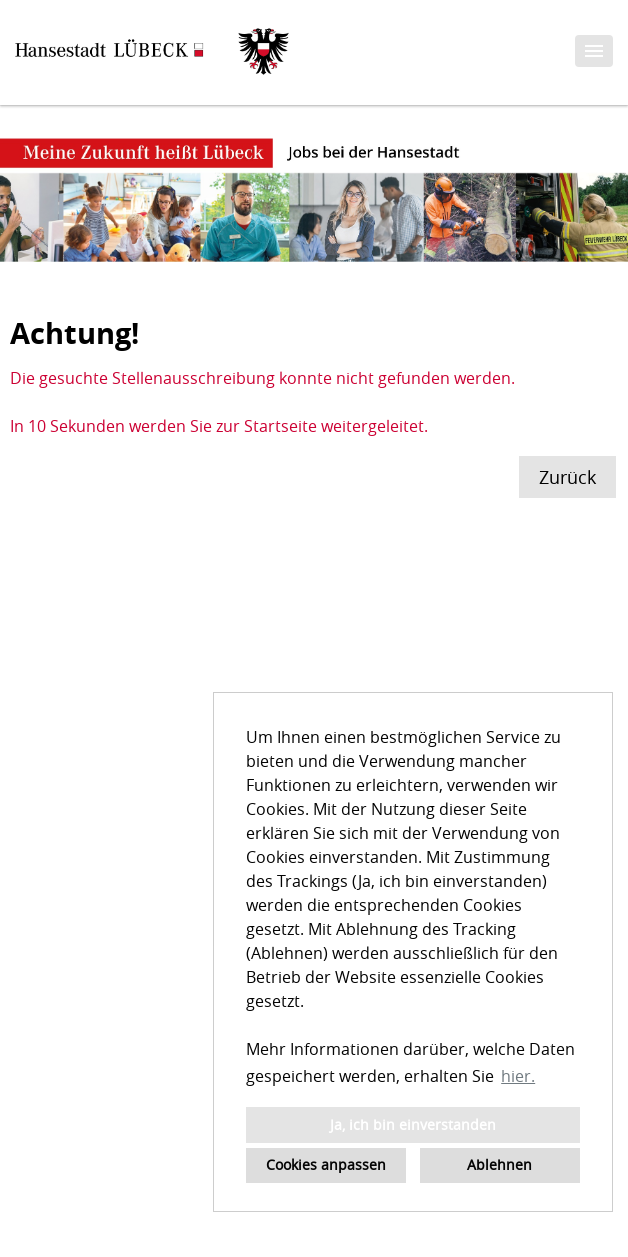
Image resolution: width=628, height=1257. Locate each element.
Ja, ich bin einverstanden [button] (413, 1124)
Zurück (567, 477)
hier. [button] (518, 1076)
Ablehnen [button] (499, 1164)
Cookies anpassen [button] (326, 1164)
